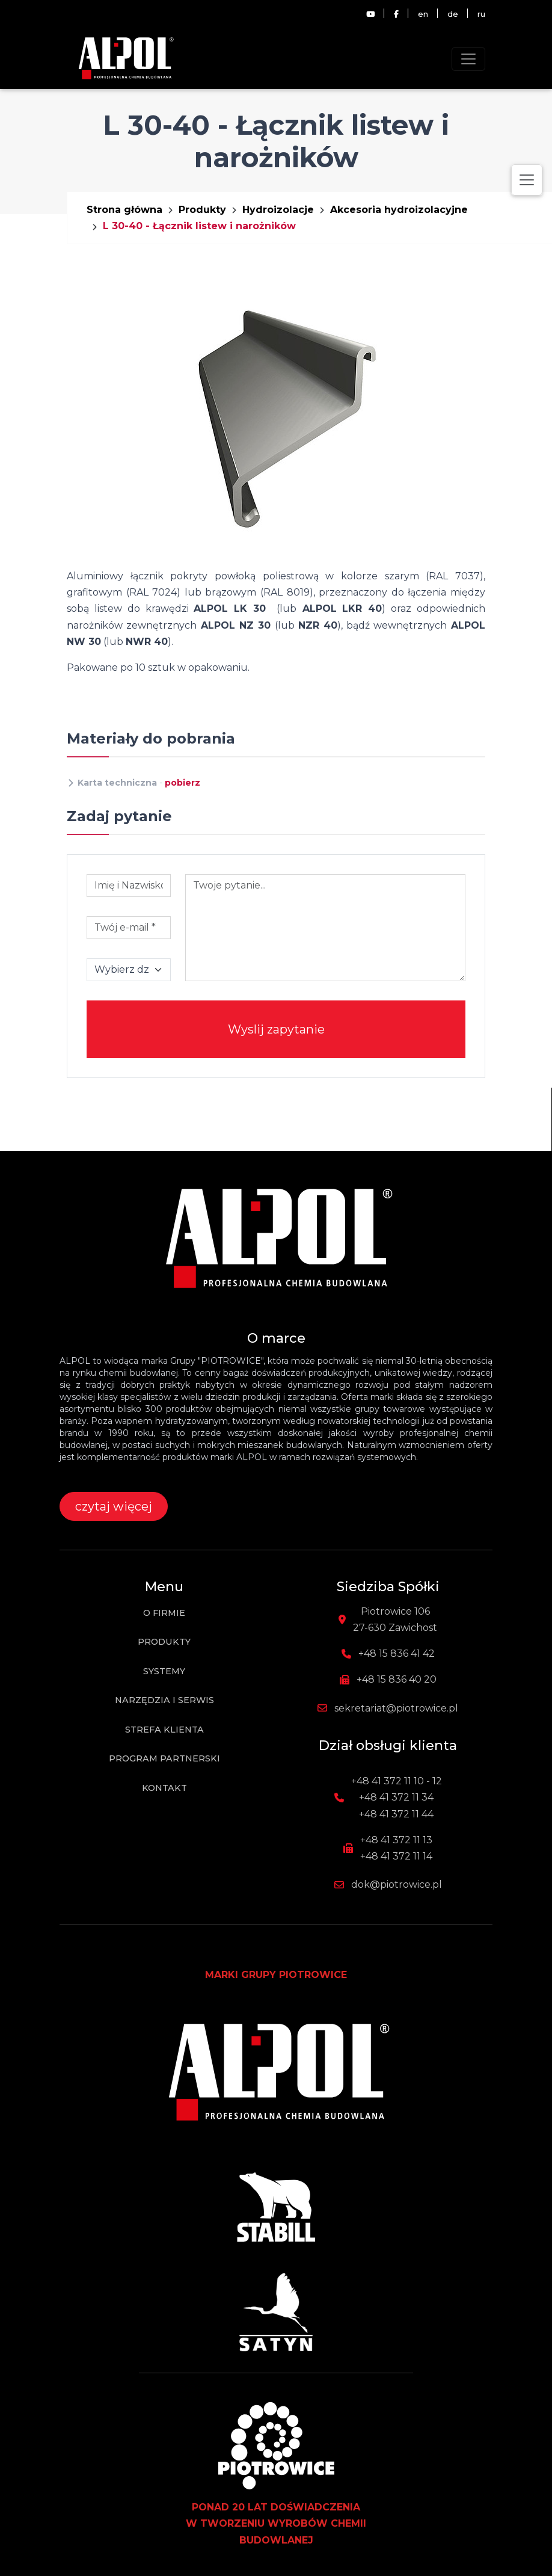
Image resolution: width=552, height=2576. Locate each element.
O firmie (164, 1612)
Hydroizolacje (278, 209)
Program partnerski (164, 1758)
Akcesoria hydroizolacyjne (399, 209)
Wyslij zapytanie (276, 1029)
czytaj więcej (113, 1506)
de (452, 14)
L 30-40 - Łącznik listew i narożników (199, 226)
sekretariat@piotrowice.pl (396, 1708)
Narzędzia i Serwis (164, 1700)
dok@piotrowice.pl (396, 1884)
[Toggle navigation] (468, 59)
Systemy (164, 1671)
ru (481, 14)
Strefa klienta (164, 1729)
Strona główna (124, 209)
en (423, 14)
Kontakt (164, 1788)
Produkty (202, 209)
